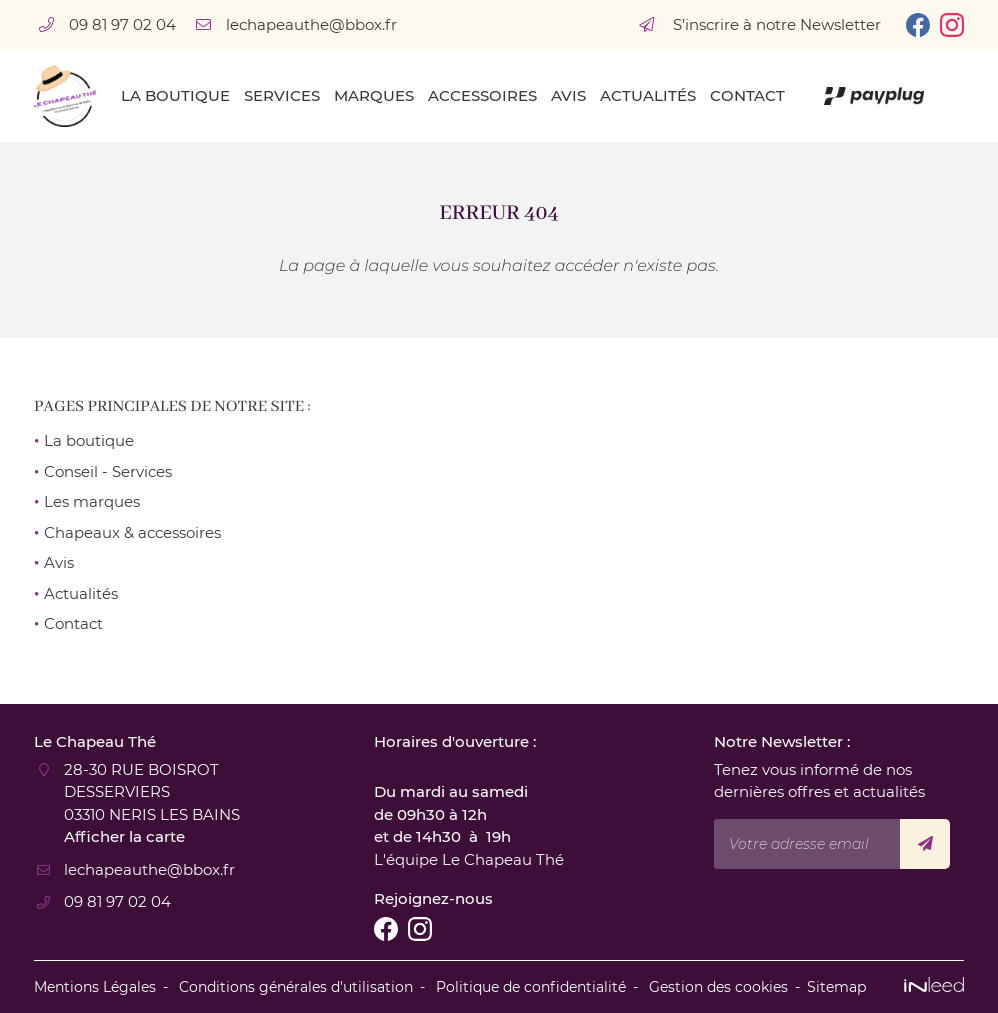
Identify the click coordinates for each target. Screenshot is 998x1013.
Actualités (648, 95)
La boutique (175, 95)
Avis (568, 95)
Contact (747, 95)
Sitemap (836, 987)
